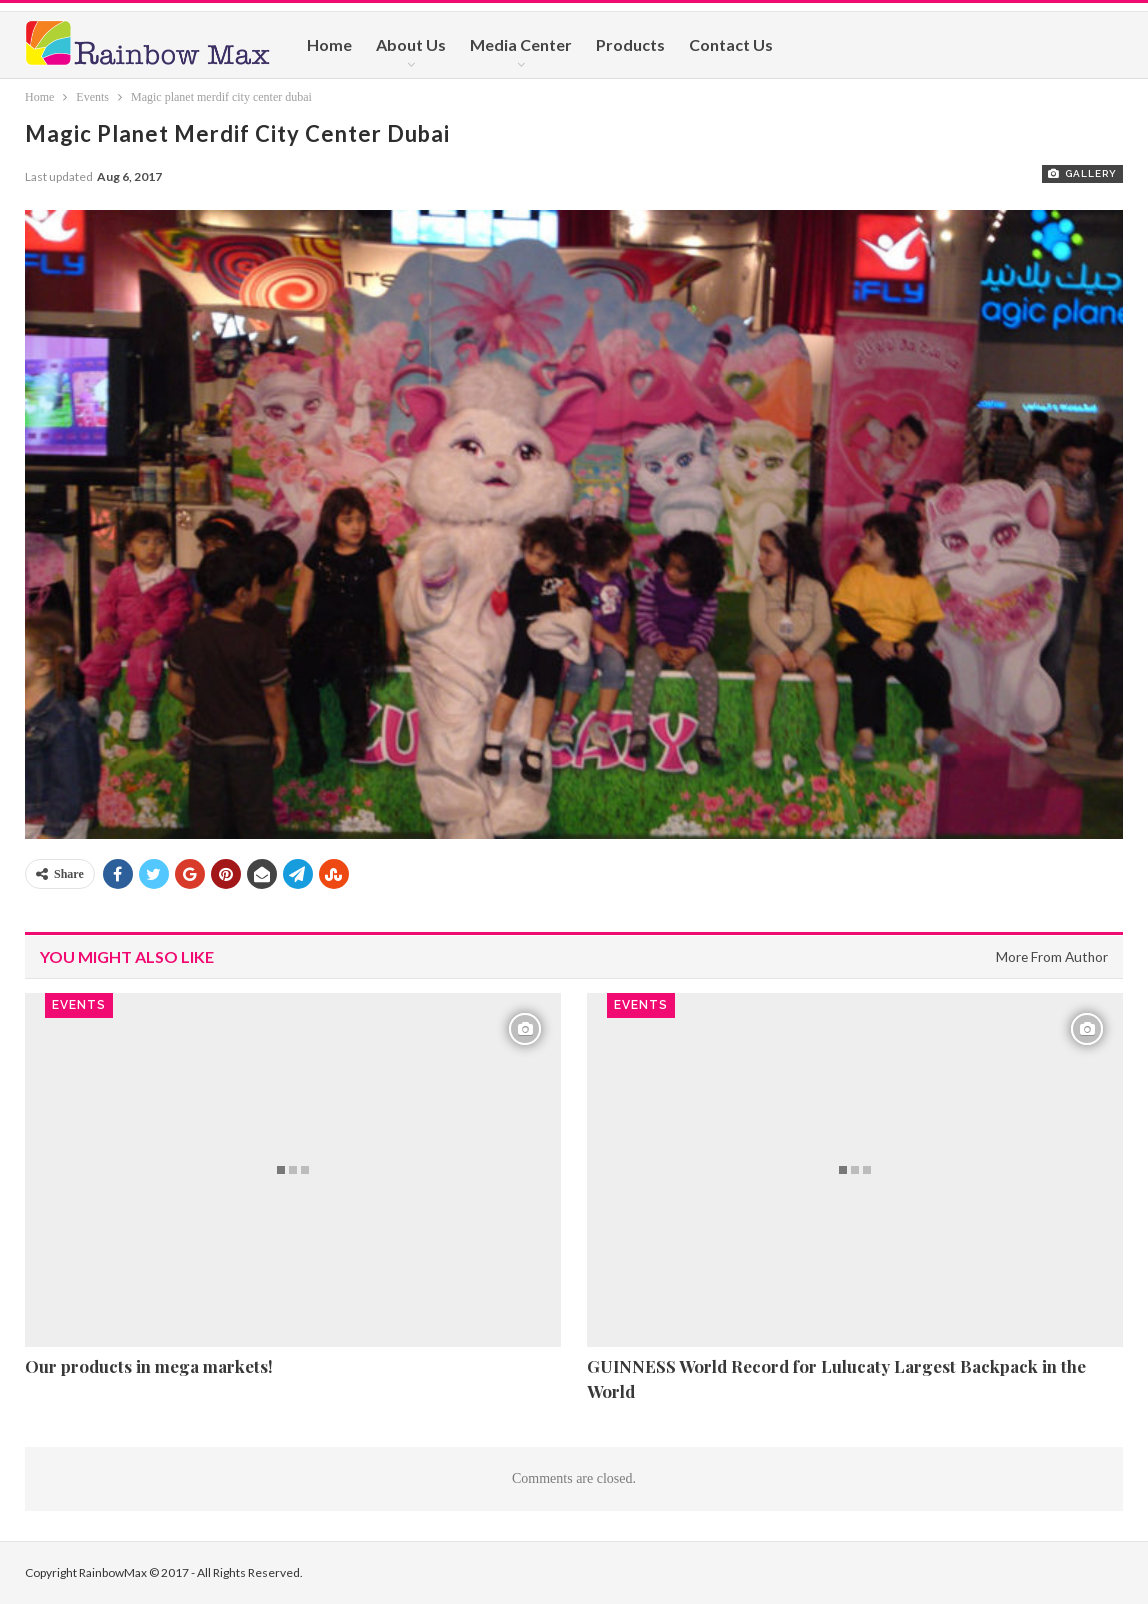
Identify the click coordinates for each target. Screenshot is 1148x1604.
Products (630, 44)
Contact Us (731, 44)
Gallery (1082, 173)
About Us (411, 44)
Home (329, 44)
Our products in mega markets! (149, 1366)
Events (79, 1005)
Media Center (521, 44)
